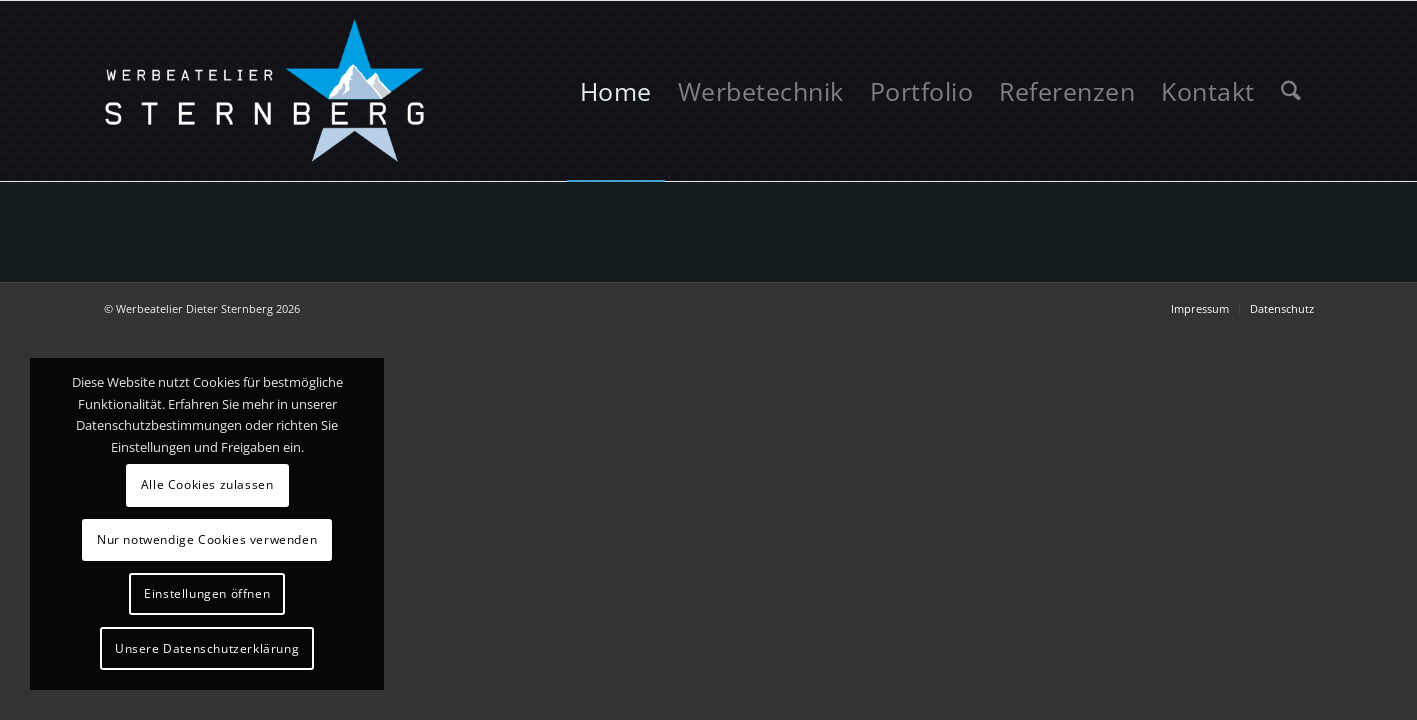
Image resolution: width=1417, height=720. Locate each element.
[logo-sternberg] (266, 91)
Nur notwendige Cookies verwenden (207, 539)
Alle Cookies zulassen (207, 484)
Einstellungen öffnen (207, 593)
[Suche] (1291, 91)
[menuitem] (616, 91)
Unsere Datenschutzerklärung (207, 648)
